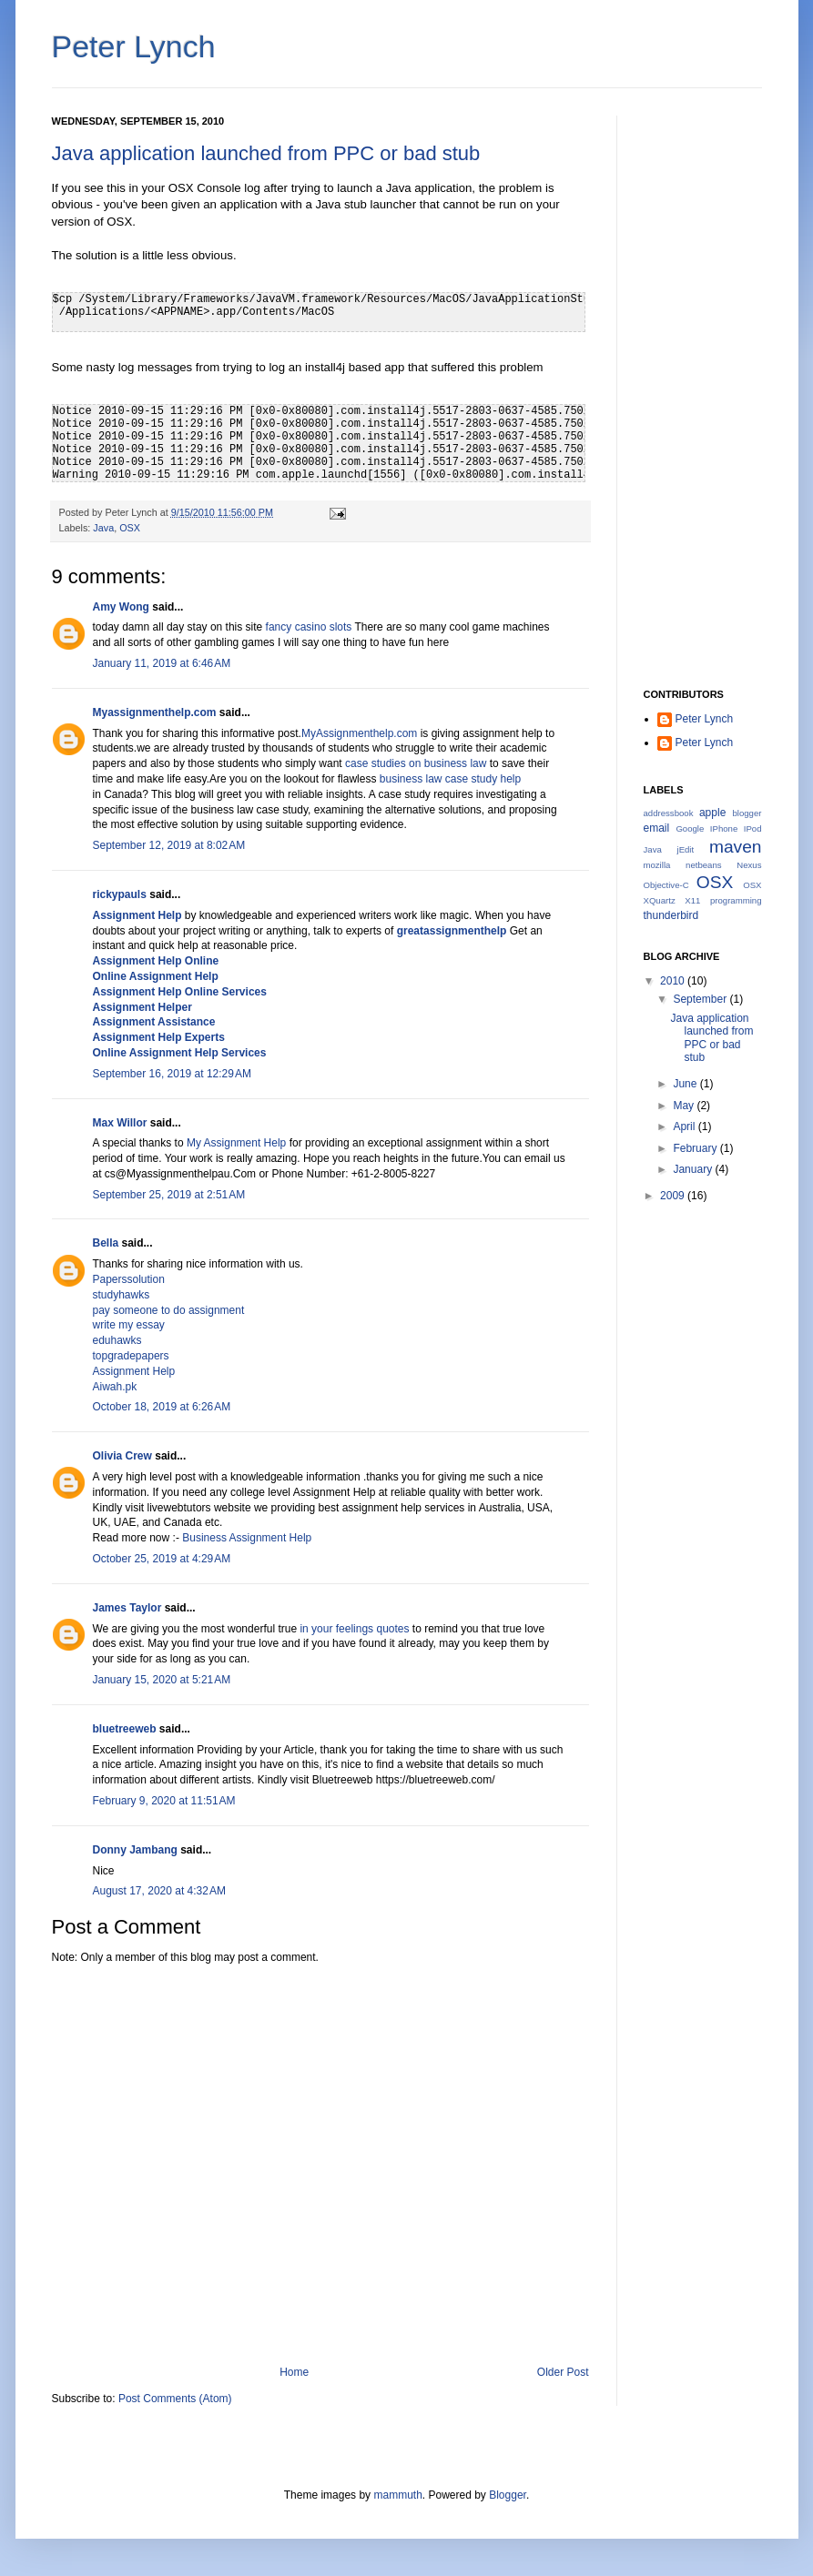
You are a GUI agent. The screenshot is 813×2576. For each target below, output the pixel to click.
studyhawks (121, 1294)
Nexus (749, 865)
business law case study (250, 809)
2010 (673, 981)
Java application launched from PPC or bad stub (266, 153)
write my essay (129, 1324)
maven (735, 846)
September (701, 999)
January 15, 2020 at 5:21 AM (162, 1679)
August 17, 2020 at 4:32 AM (159, 1890)
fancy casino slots (309, 627)
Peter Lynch (134, 46)
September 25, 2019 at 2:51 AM (169, 1194)
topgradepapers (131, 1355)
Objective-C (666, 885)
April (685, 1126)
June (686, 1083)
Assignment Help (137, 915)
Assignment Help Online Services (180, 991)
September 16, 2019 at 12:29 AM (172, 1073)
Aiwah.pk (115, 1386)
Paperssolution (129, 1279)
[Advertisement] (703, 389)
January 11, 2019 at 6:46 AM (162, 663)
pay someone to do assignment (169, 1310)
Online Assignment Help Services (180, 1052)
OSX (129, 527)
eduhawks (117, 1340)
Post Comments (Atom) (175, 2398)
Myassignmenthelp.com (155, 712)
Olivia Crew (122, 1456)
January (694, 1169)
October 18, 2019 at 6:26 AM (162, 1406)
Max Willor (120, 1122)
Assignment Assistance (154, 1021)
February (696, 1148)
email (657, 828)
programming (736, 900)
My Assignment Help (236, 1142)
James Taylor (127, 1607)
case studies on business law (415, 763)
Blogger (507, 2495)
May (684, 1105)
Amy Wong (121, 607)
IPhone (723, 828)
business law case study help (450, 779)
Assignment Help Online (156, 961)
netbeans (703, 865)
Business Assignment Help (246, 1537)
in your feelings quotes (354, 1628)
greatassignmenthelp (452, 930)
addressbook (669, 813)
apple (712, 812)
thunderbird (671, 915)
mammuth (397, 2495)
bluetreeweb (125, 1728)
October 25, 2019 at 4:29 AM (162, 1558)
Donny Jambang (135, 1850)
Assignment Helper (142, 1007)
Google (690, 828)
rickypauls (120, 894)
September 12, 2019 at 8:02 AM (169, 845)
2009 (673, 1195)
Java (103, 527)
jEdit (686, 849)
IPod (753, 828)
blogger (746, 813)
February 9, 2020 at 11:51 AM (164, 1800)
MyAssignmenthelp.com (359, 733)
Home (294, 2372)
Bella (106, 1243)
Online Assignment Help (155, 976)
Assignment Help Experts (159, 1037)
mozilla (657, 865)
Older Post (563, 2372)
